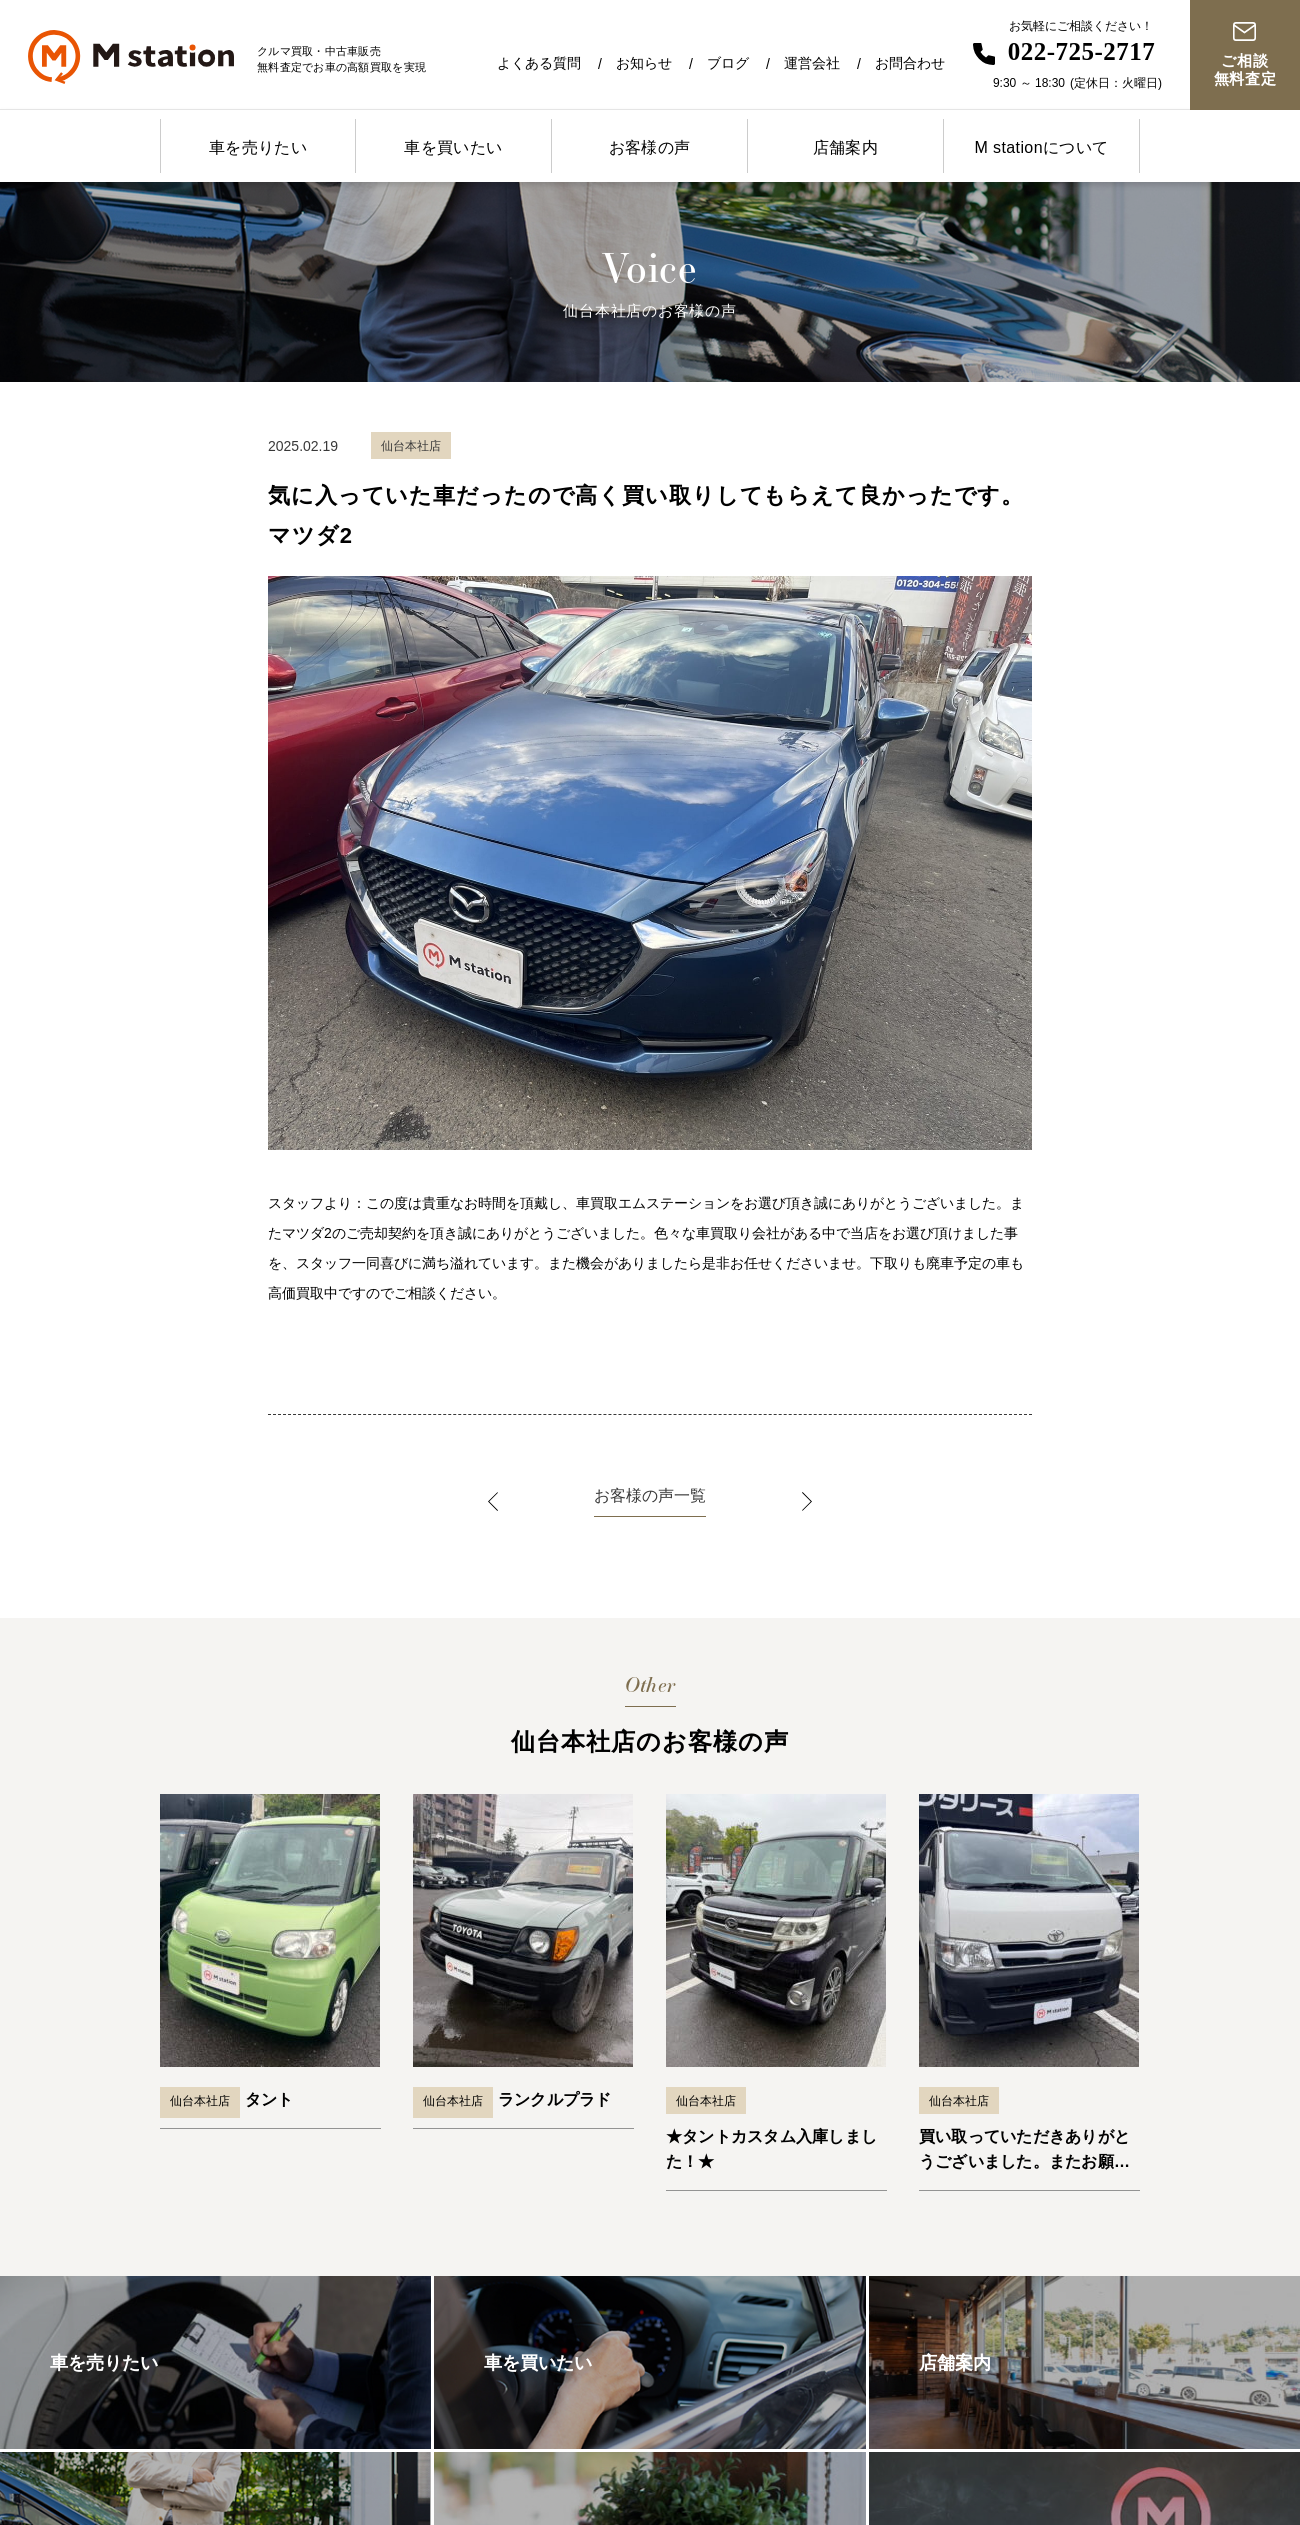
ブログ (728, 63)
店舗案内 (846, 147)
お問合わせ (910, 63)
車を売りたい (258, 147)
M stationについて (1041, 147)
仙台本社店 (200, 2101)
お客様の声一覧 (650, 1495)
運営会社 (812, 63)
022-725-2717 (1082, 51)
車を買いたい (453, 147)
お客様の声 (650, 147)
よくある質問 (539, 63)
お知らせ (644, 63)
